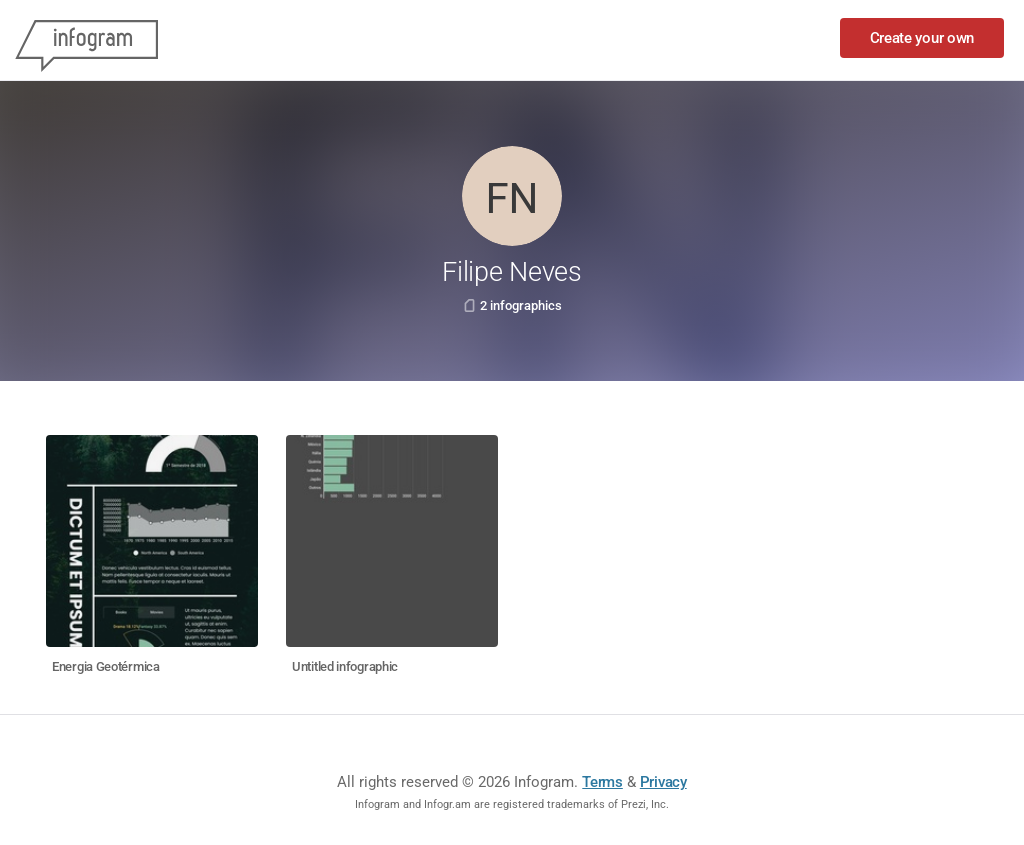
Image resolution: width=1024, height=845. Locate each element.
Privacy (663, 782)
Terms (602, 782)
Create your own (922, 38)
